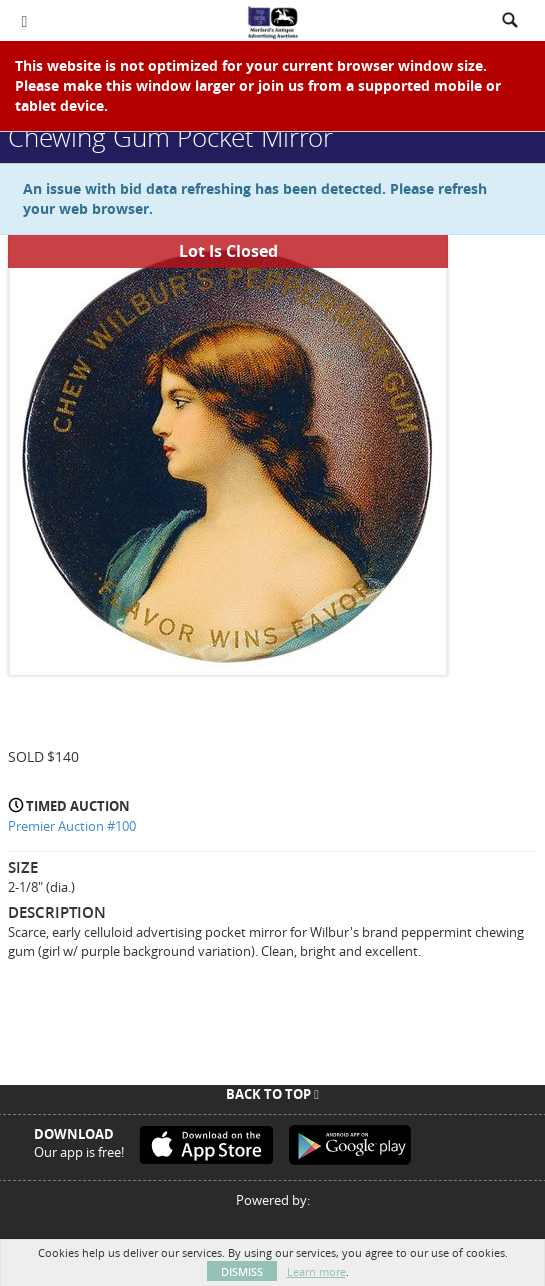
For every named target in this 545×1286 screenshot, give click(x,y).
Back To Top (272, 1094)
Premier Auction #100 (72, 826)
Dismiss (242, 1271)
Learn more (316, 1271)
